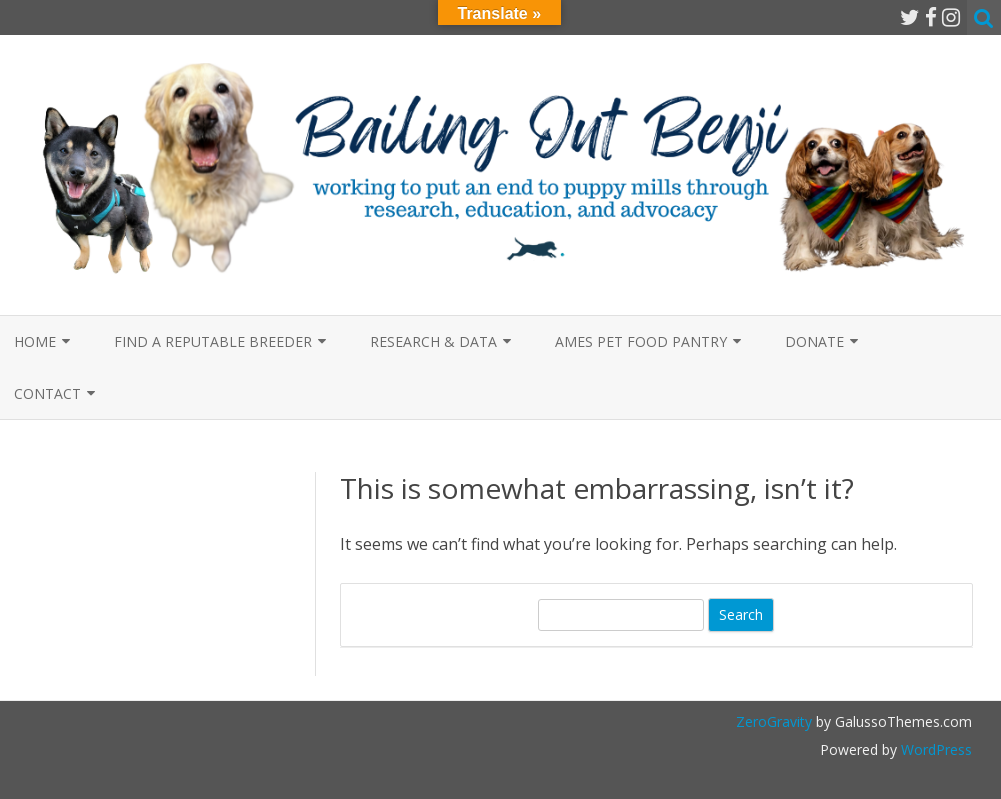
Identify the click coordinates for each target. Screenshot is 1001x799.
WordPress (934, 749)
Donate (814, 341)
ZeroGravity (774, 721)
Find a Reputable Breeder (213, 341)
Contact (47, 393)
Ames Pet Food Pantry (641, 341)
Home (35, 341)
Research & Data (433, 341)
